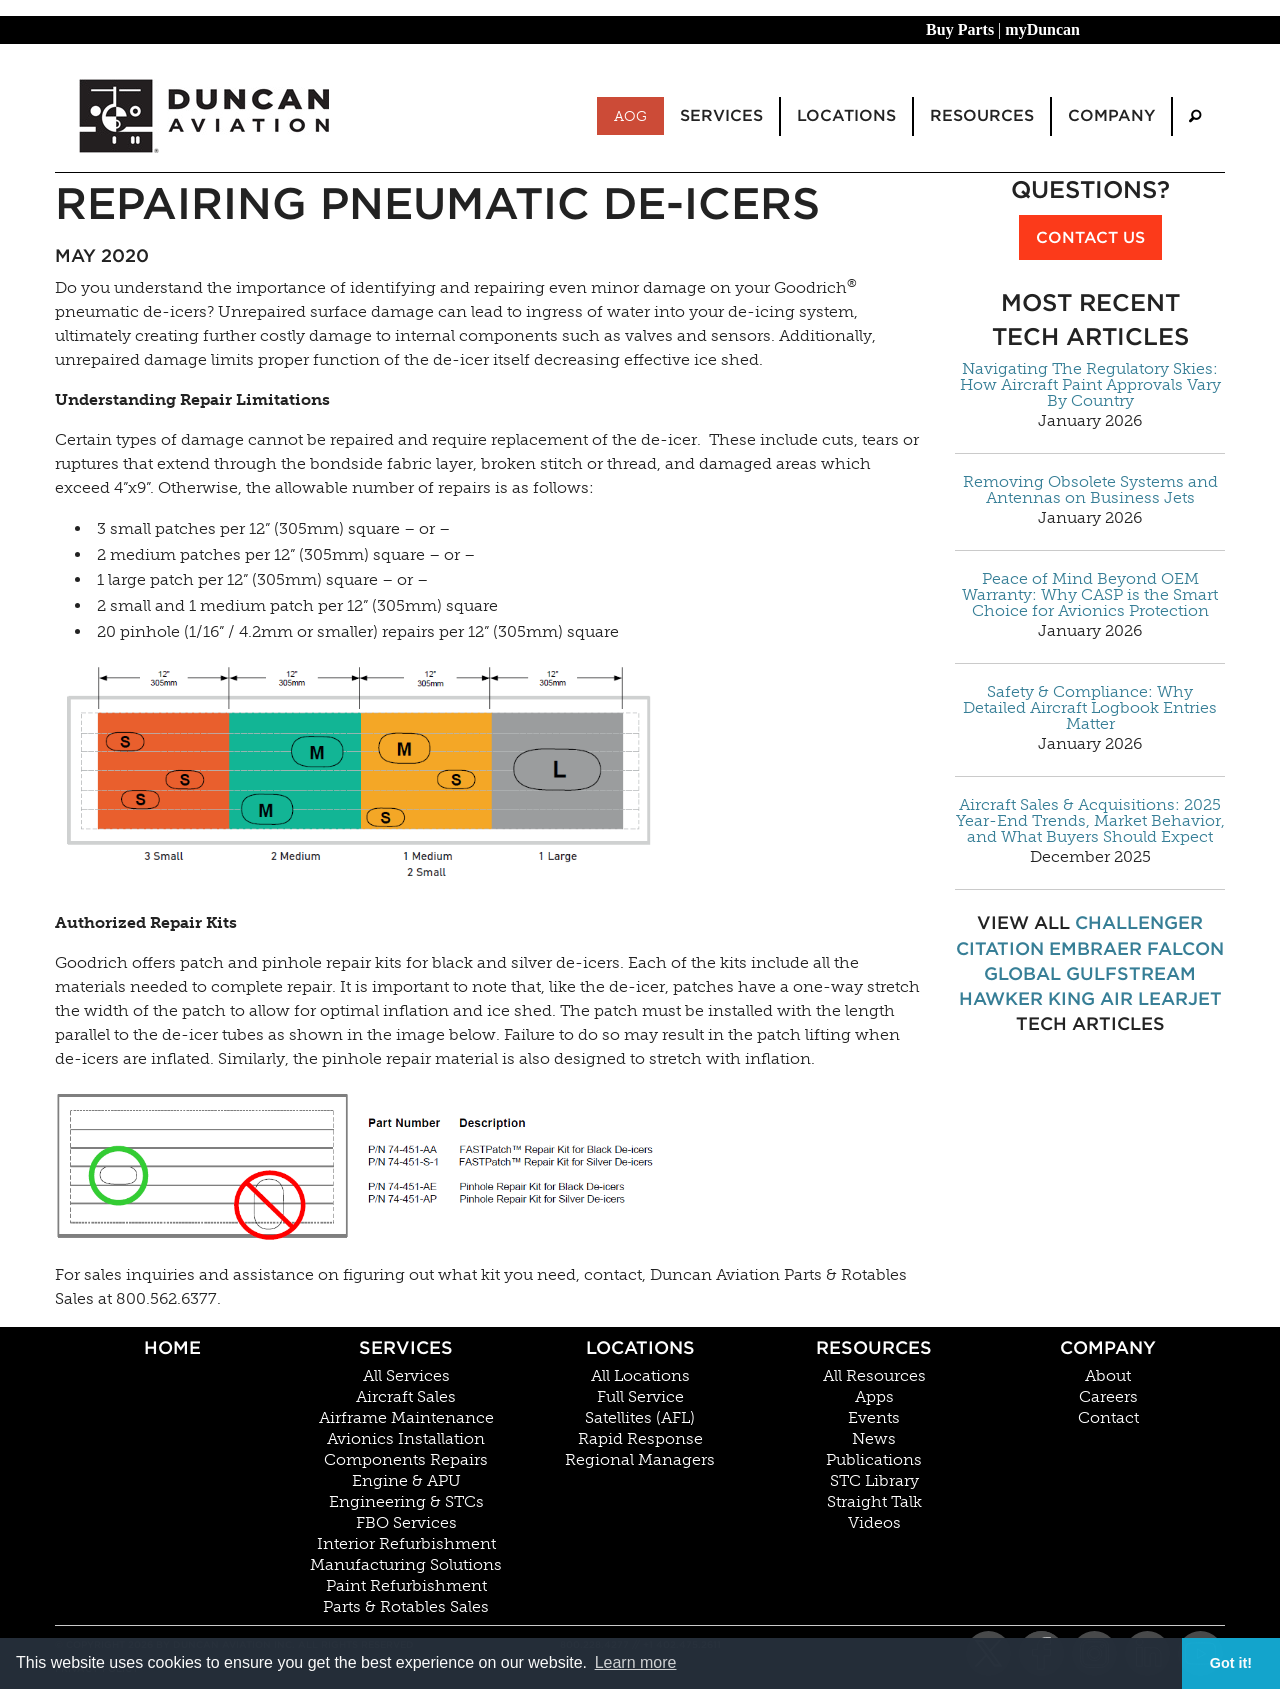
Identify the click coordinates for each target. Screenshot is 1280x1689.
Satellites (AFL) (640, 1418)
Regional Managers (640, 1460)
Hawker (1001, 998)
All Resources (874, 1376)
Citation (1000, 948)
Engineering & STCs (406, 1502)
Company (1108, 1347)
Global (1022, 973)
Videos (874, 1523)
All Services (406, 1376)
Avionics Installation (406, 1439)
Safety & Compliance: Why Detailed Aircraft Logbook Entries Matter (1090, 708)
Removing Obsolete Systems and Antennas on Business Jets (1090, 490)
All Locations (640, 1376)
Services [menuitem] (721, 115)
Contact (1108, 1418)
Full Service (640, 1397)
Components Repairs (406, 1460)
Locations (640, 1347)
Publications (874, 1460)
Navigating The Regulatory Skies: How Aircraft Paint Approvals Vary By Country (1090, 385)
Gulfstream (1131, 973)
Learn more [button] (636, 1662)
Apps (874, 1397)
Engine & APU (406, 1481)
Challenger (1139, 922)
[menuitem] (1195, 116)
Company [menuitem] (1111, 115)
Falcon (1185, 948)
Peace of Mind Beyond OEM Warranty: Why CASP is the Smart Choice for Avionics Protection (1090, 595)
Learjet (1180, 998)
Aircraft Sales (406, 1397)
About (1108, 1376)
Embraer (1095, 948)
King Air (1090, 998)
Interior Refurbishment (406, 1544)
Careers (1108, 1397)
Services (406, 1347)
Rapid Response (640, 1439)
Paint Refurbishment (406, 1586)
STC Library (874, 1481)
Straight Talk (874, 1502)
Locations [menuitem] (846, 115)
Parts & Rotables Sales (406, 1607)
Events (874, 1418)
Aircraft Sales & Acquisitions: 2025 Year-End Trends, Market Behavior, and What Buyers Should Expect (1090, 821)
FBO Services (406, 1523)
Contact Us (1090, 237)
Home (172, 1347)
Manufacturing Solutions (406, 1565)
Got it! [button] (1231, 1663)
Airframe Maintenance (406, 1418)
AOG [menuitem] (630, 116)
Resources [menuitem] (982, 115)
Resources (874, 1347)
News (874, 1439)
